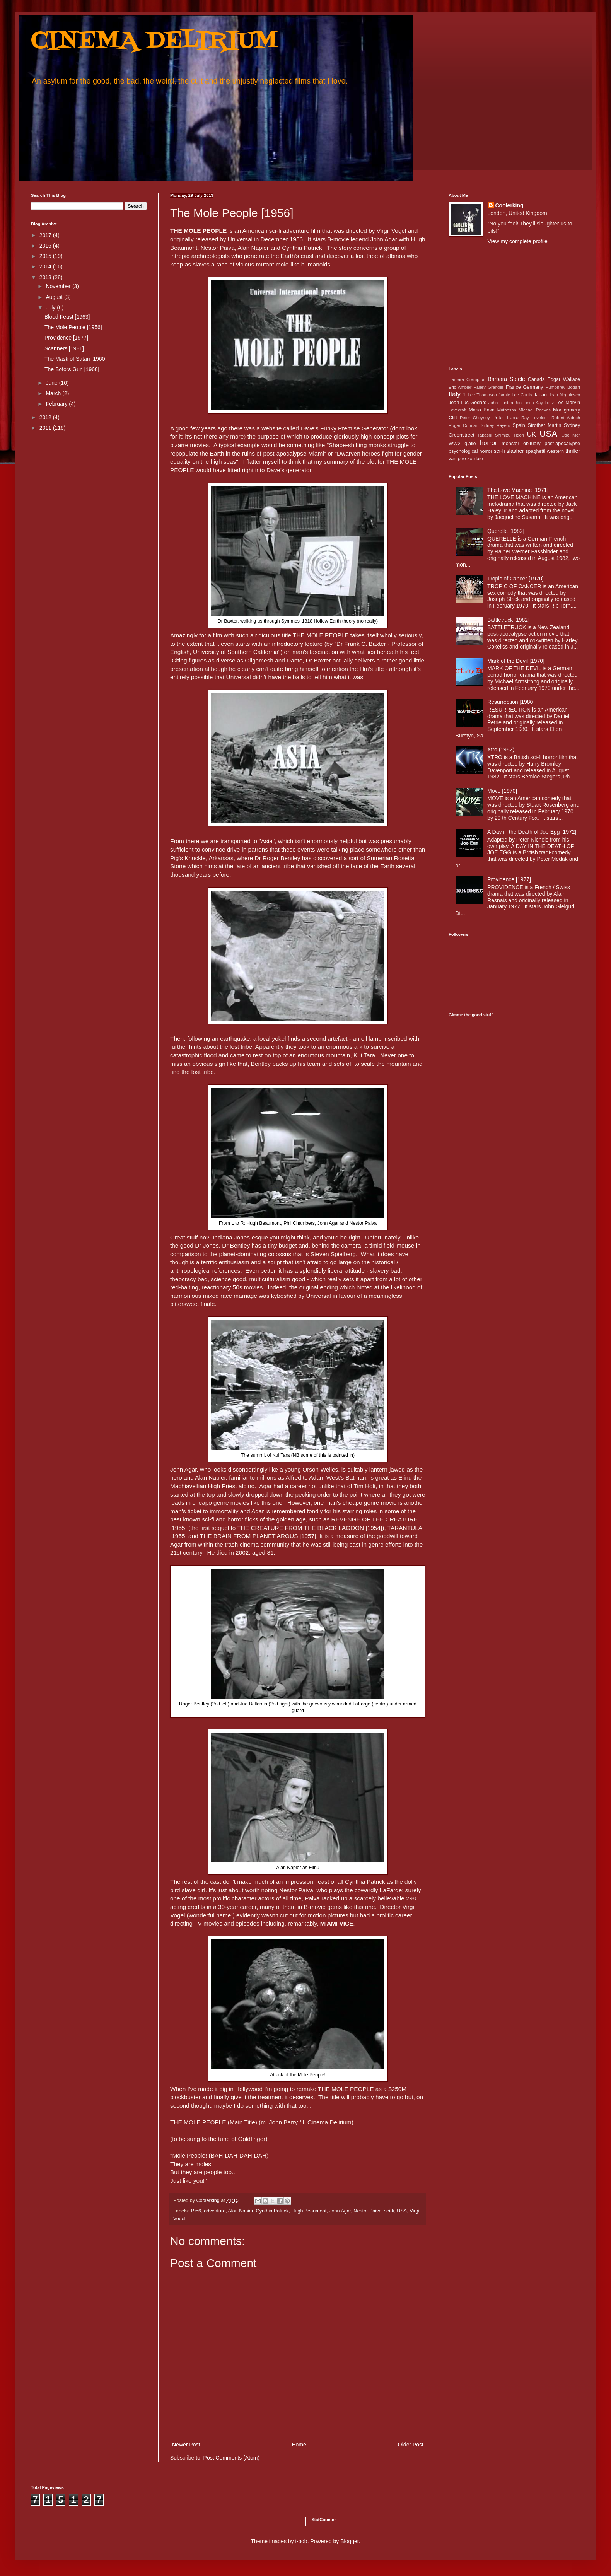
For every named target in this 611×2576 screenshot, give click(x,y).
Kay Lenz (545, 402)
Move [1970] (502, 791)
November (59, 286)
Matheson (506, 410)
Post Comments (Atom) (231, 2458)
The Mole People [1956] (73, 327)
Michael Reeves (535, 410)
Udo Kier (571, 435)
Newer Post (186, 2444)
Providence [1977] (66, 338)
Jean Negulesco (564, 395)
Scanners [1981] (64, 348)
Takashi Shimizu (494, 435)
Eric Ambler (460, 387)
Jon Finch (524, 402)
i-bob (301, 2541)
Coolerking (509, 205)
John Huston (500, 402)
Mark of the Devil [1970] (515, 661)
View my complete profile (518, 241)
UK (531, 434)
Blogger (349, 2541)
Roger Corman (463, 425)
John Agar (340, 2211)
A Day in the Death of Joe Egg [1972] (531, 832)
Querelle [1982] (505, 531)
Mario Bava (482, 410)
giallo (470, 443)
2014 (46, 266)
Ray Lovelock (535, 417)
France (513, 387)
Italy (455, 394)
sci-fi (389, 2211)
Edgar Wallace (564, 379)
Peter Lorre (506, 417)
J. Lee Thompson (480, 395)
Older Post (410, 2444)
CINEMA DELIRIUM (154, 41)
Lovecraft (457, 410)
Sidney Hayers (495, 425)
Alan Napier (240, 2211)
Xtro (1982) (500, 749)
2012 (46, 417)
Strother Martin (545, 425)
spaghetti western (545, 451)
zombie (475, 458)
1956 (195, 2211)
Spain (519, 425)
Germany (533, 387)
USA (402, 2211)
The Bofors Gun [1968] (71, 369)
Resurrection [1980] (510, 702)
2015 (46, 256)
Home (299, 2444)
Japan (540, 395)
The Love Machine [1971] (517, 490)
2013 (46, 277)
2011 (46, 428)
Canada (536, 379)
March (54, 393)
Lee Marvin (568, 402)
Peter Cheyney (475, 417)
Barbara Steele (506, 379)
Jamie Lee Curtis (515, 395)
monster (510, 443)
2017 (46, 235)
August (55, 297)
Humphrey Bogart (562, 387)
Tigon (518, 435)
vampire (457, 458)
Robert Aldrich (565, 417)
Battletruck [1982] (508, 620)
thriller (572, 451)
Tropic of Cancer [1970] (515, 578)
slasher (515, 451)
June (52, 383)
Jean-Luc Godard (467, 402)
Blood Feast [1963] (67, 317)
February (57, 404)
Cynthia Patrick (272, 2211)
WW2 (455, 443)
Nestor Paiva (367, 2211)
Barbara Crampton (467, 379)
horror (488, 443)
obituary (532, 443)
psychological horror (470, 451)
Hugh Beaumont (308, 2211)
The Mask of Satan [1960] (75, 359)
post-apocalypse (562, 443)
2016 (46, 245)
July (51, 307)
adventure (214, 2211)
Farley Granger (488, 387)
